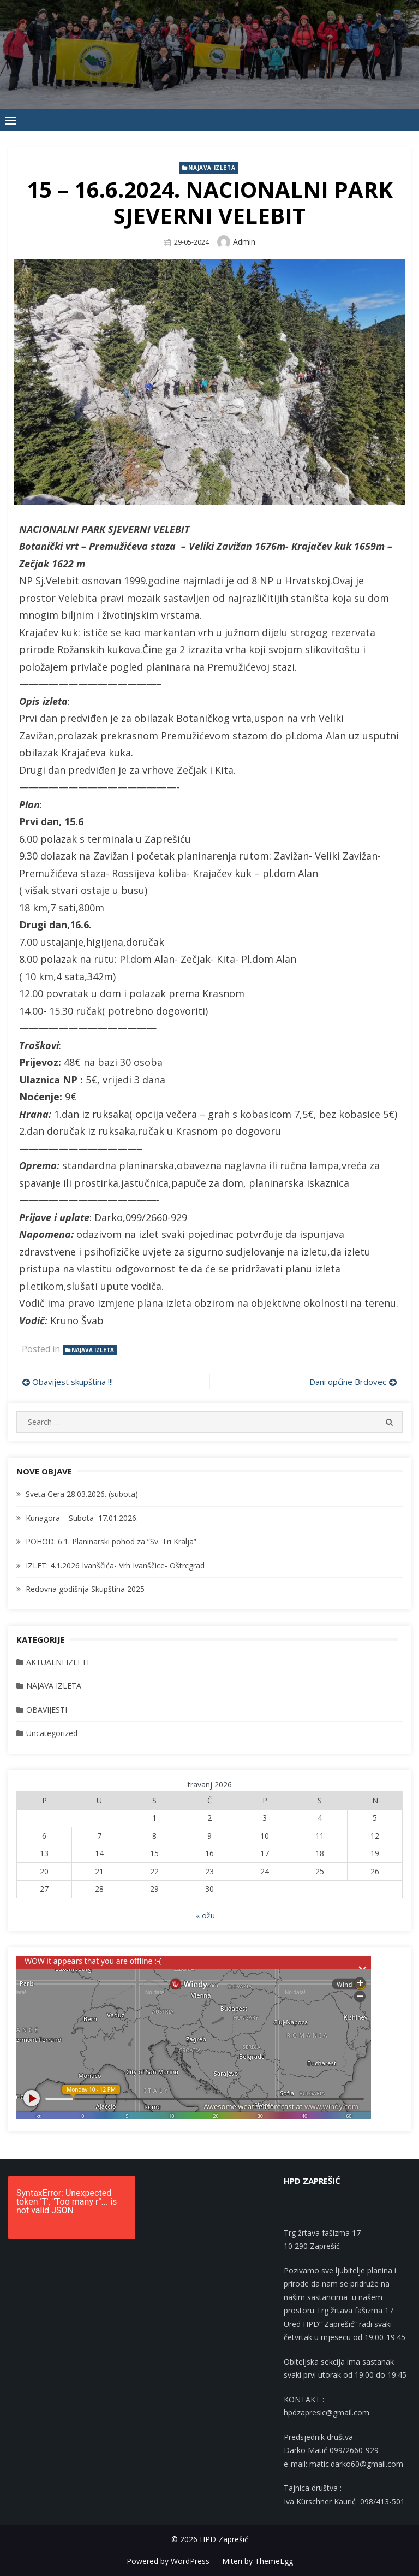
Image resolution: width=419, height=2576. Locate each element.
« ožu (205, 1915)
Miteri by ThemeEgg (257, 2561)
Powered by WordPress (168, 2561)
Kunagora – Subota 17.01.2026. (82, 1518)
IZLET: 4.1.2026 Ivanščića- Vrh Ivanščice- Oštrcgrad (115, 1565)
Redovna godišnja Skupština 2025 (85, 1589)
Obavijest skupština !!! (72, 1381)
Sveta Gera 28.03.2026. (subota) (82, 1494)
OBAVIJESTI (46, 1709)
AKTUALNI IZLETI (57, 1662)
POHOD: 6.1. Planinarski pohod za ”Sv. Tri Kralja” (111, 1541)
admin (244, 241)
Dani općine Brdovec (347, 1381)
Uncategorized (51, 1733)
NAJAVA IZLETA (211, 167)
